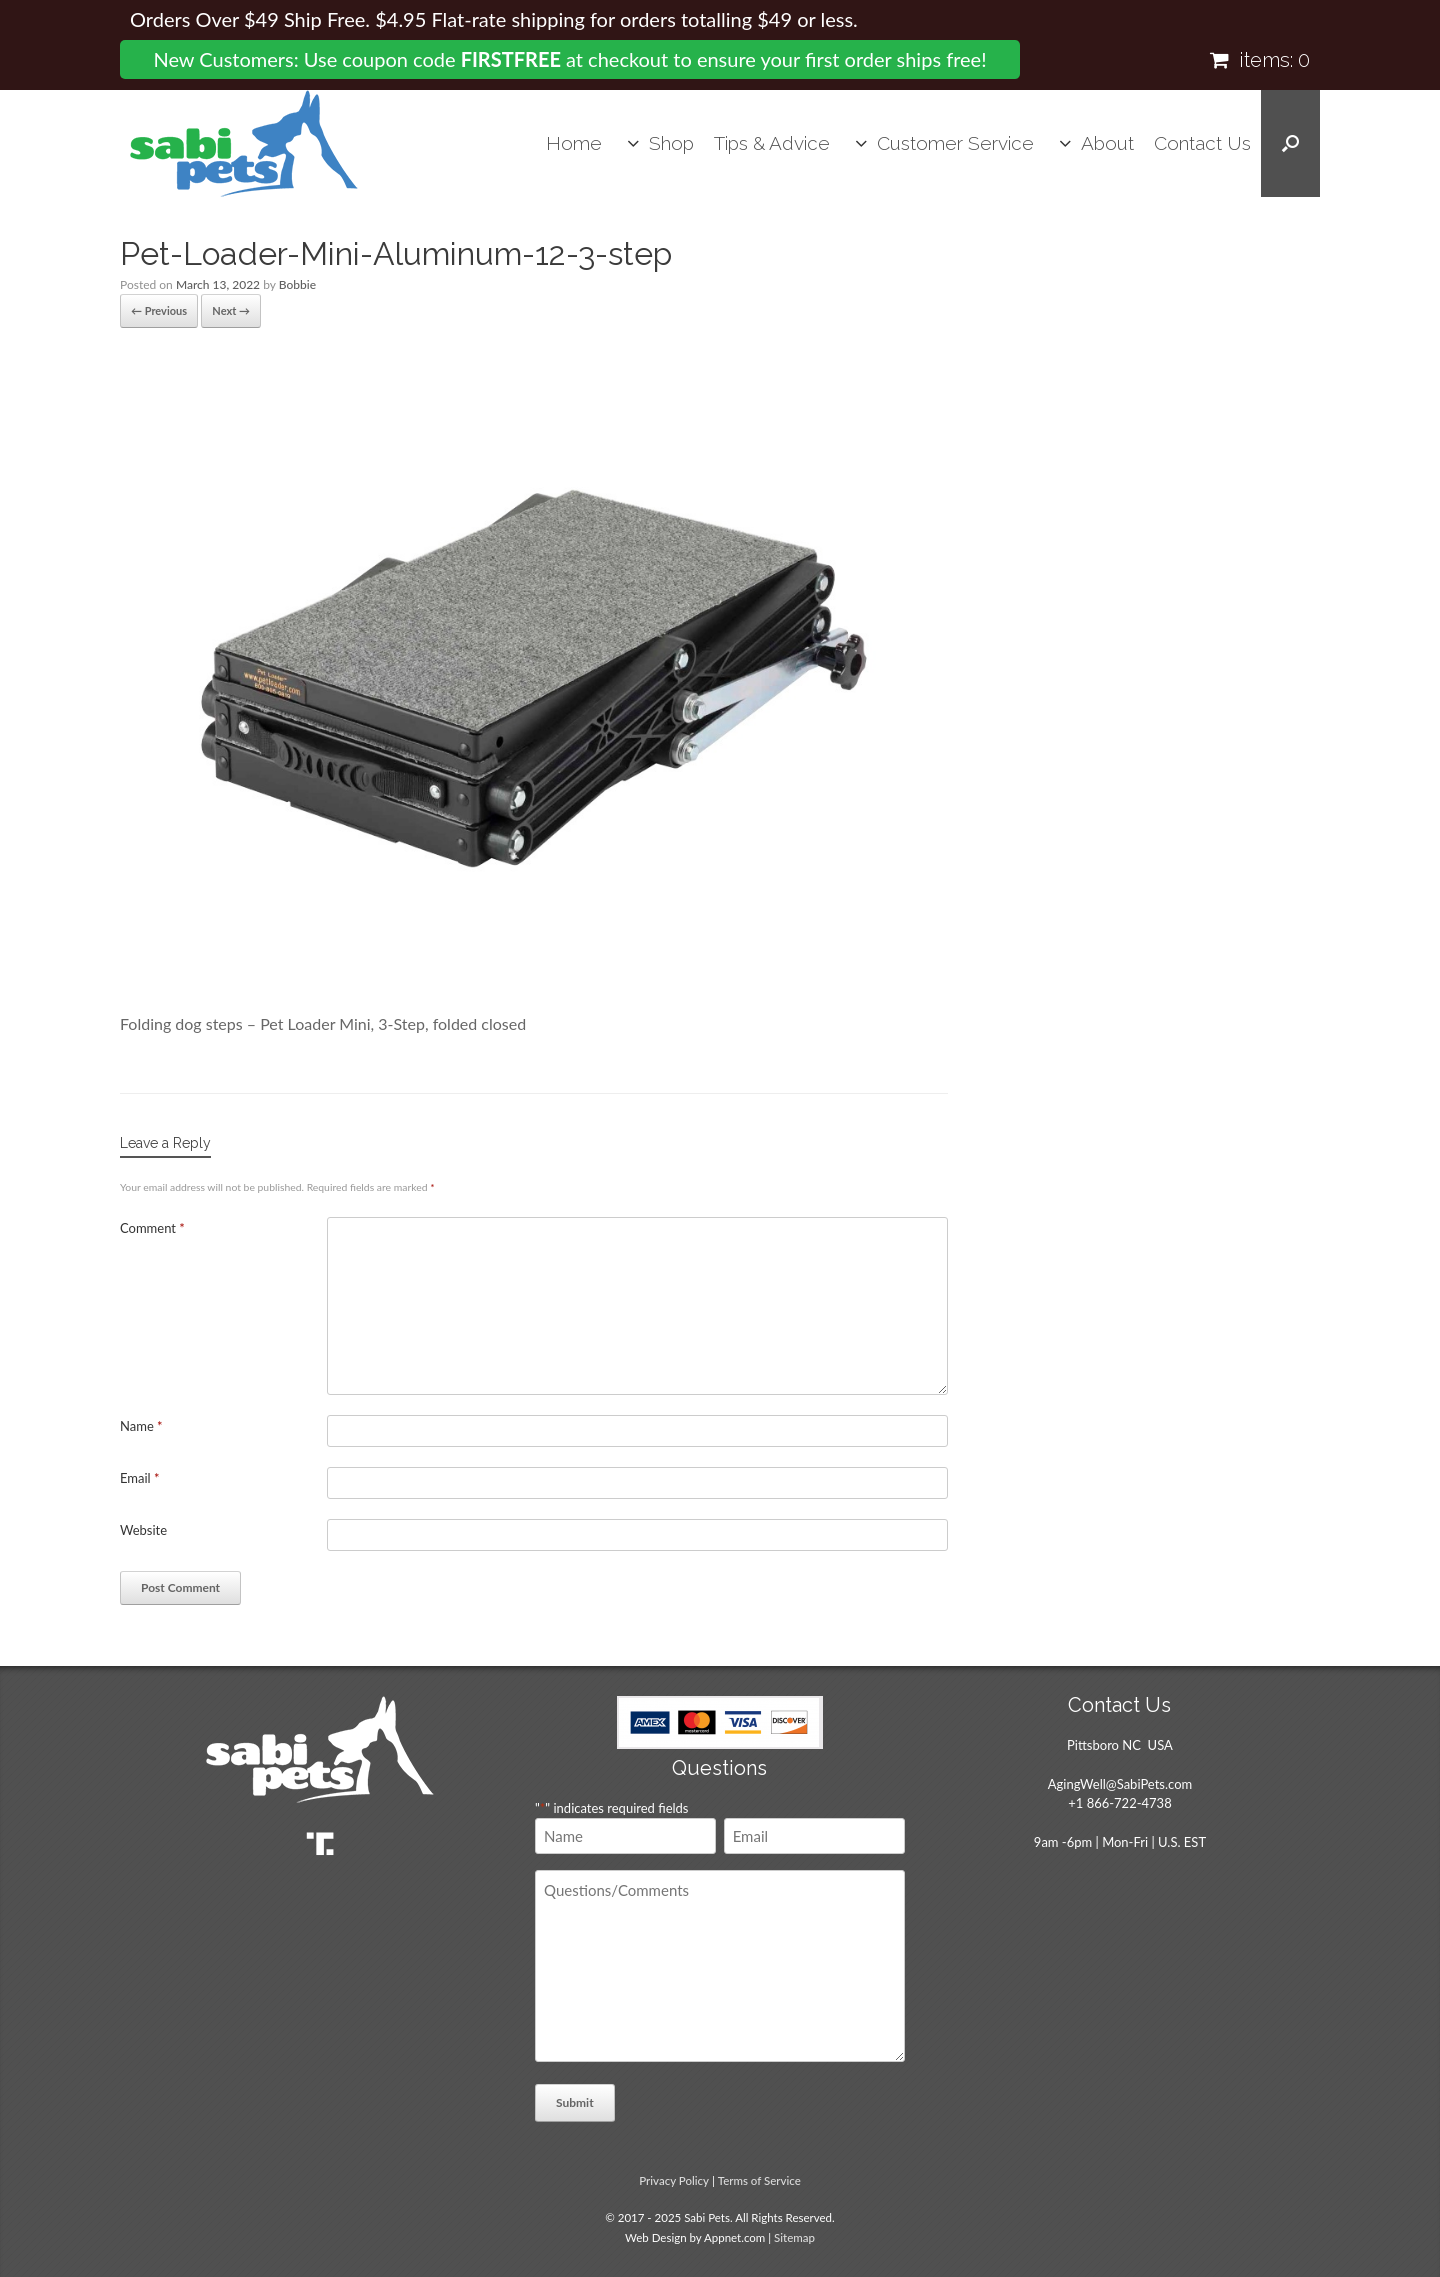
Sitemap (794, 2237)
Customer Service (955, 143)
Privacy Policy (674, 2180)
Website (143, 1530)
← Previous (159, 310)
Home (574, 143)
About (1107, 143)
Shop (671, 143)
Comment (152, 1228)
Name (141, 1426)
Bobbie (297, 284)
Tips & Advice (772, 143)
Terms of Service (759, 2180)
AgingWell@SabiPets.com (1120, 1784)
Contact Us (1202, 143)
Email (140, 1478)
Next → (231, 310)
